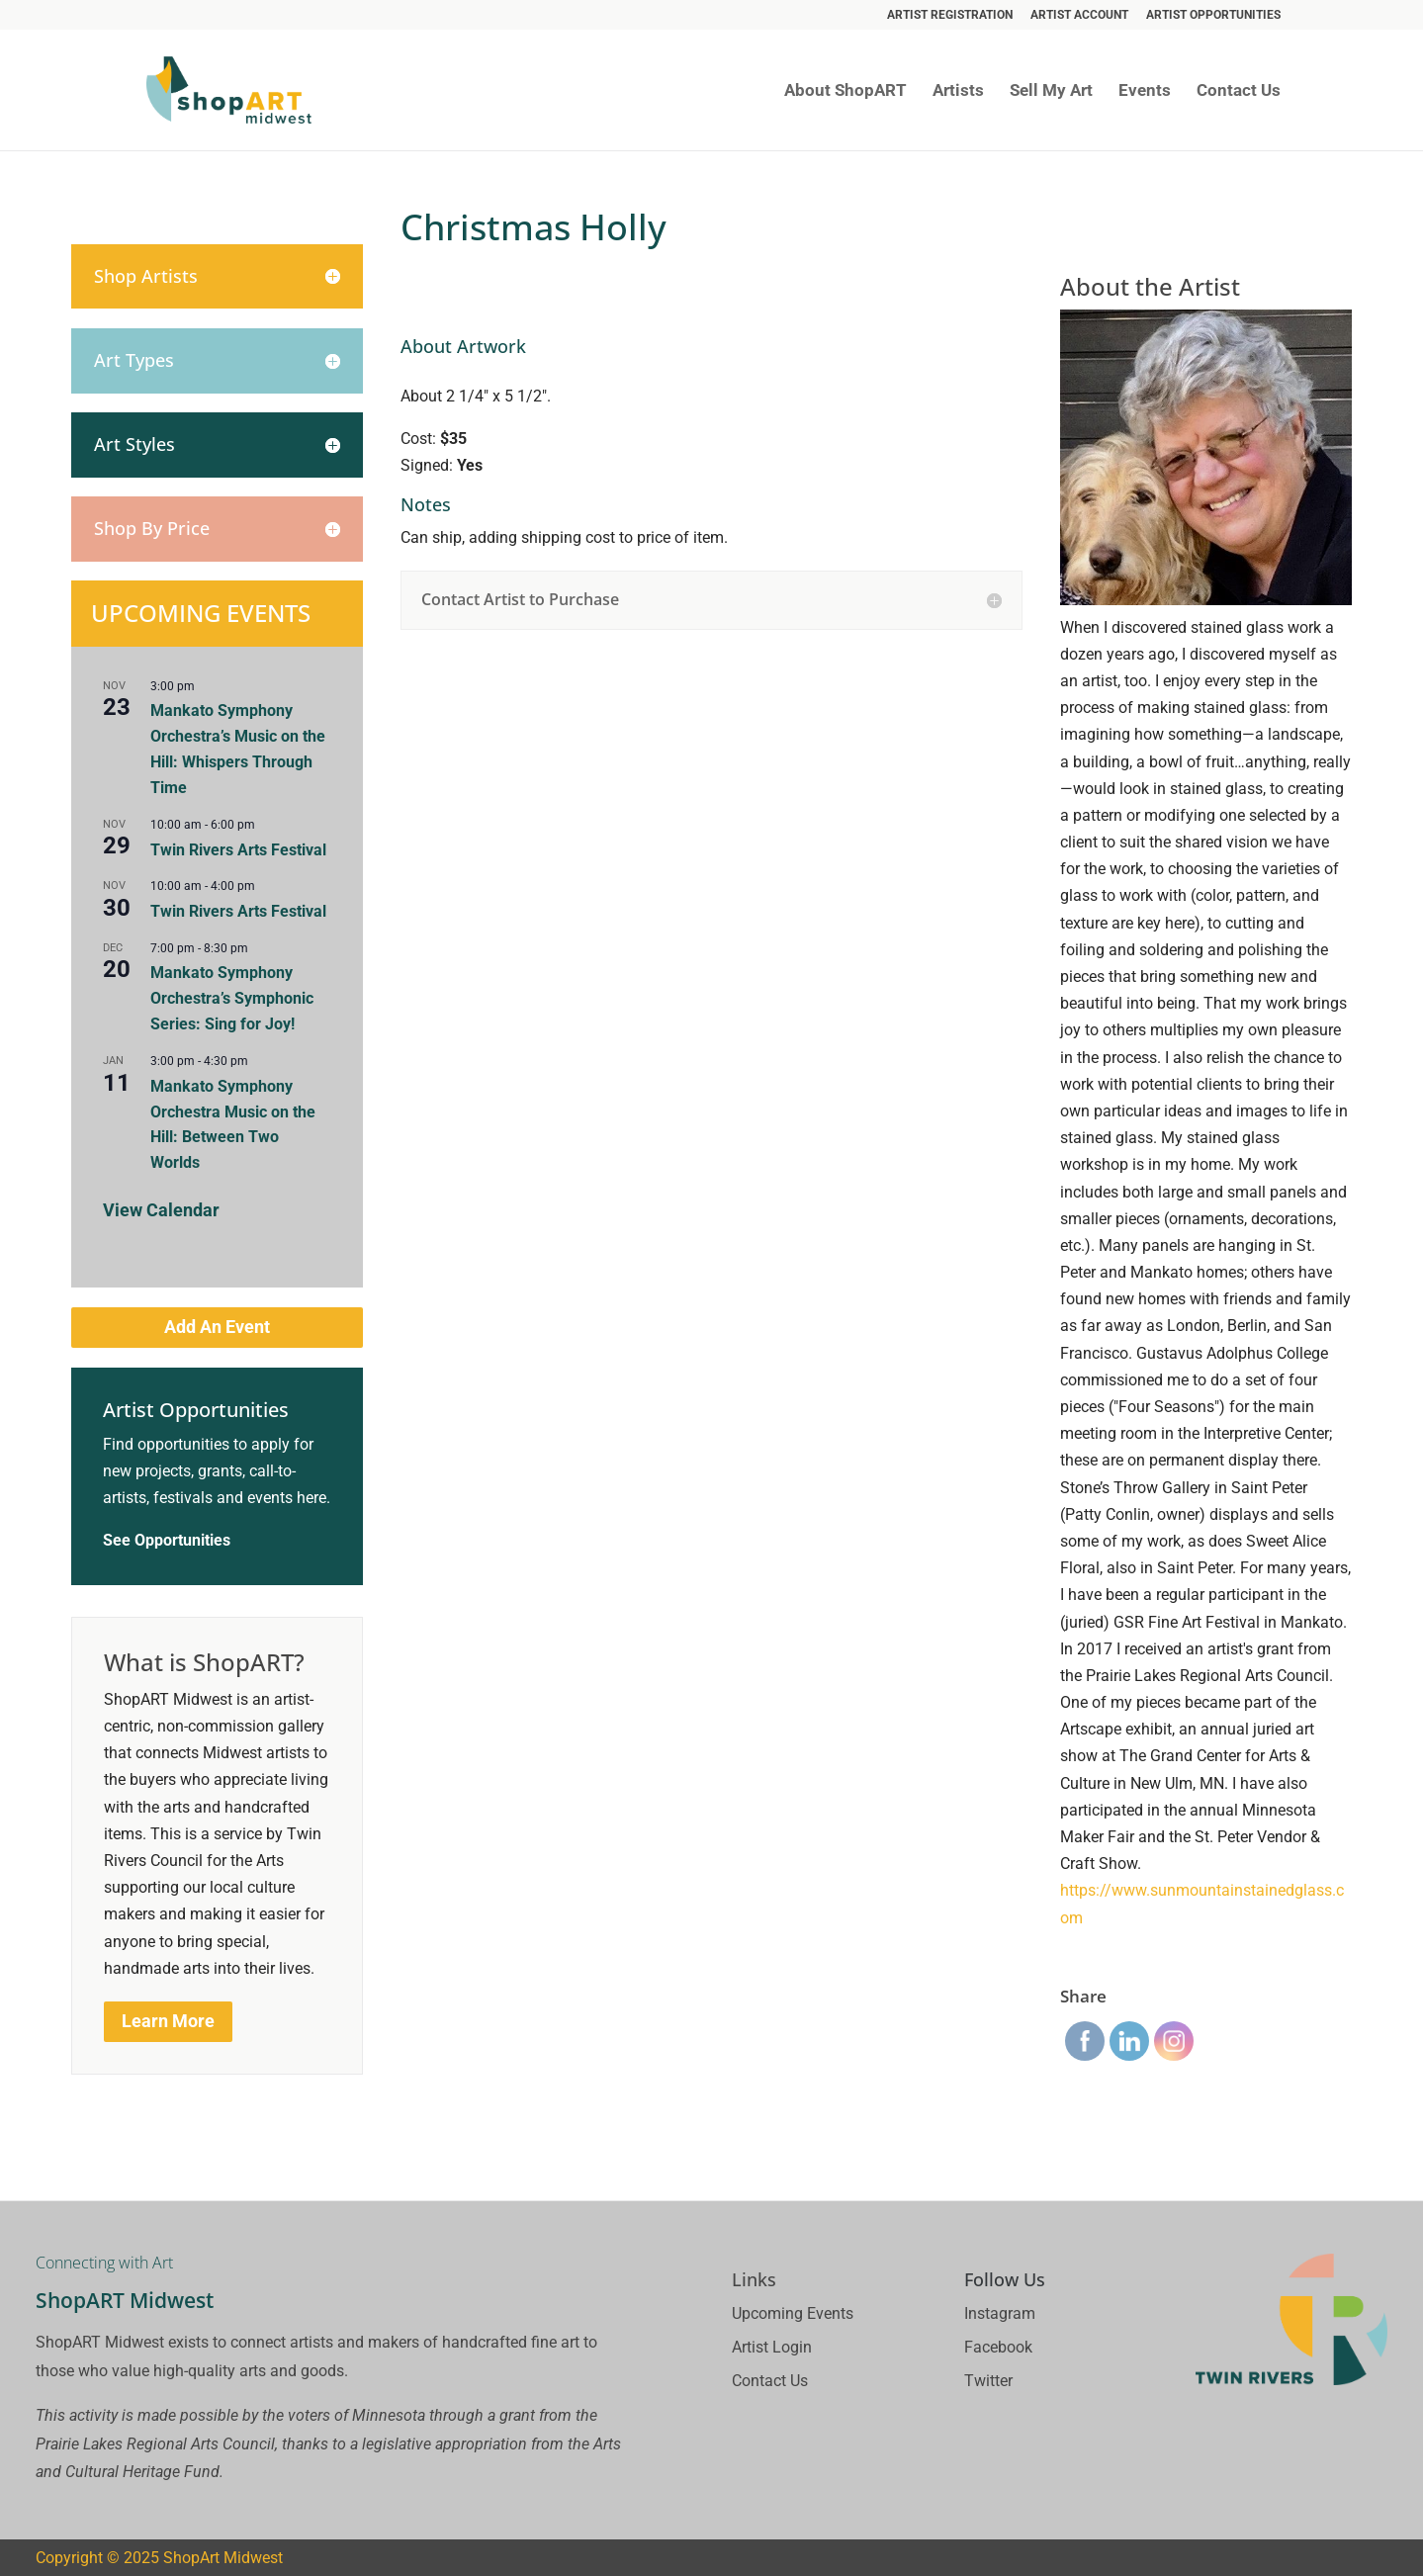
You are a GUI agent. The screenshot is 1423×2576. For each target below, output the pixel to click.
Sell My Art (1051, 91)
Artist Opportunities (1213, 15)
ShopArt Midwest (223, 2557)
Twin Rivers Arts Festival (238, 850)
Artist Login (772, 2347)
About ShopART (845, 91)
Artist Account (1079, 15)
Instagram (999, 2313)
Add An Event (217, 1326)
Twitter (988, 2380)
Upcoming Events (792, 2313)
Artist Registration (950, 15)
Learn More (168, 2020)
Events (1144, 91)
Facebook (998, 2347)
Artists (958, 91)
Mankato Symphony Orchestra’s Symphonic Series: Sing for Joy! (231, 998)
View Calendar (161, 1209)
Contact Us (1239, 91)
